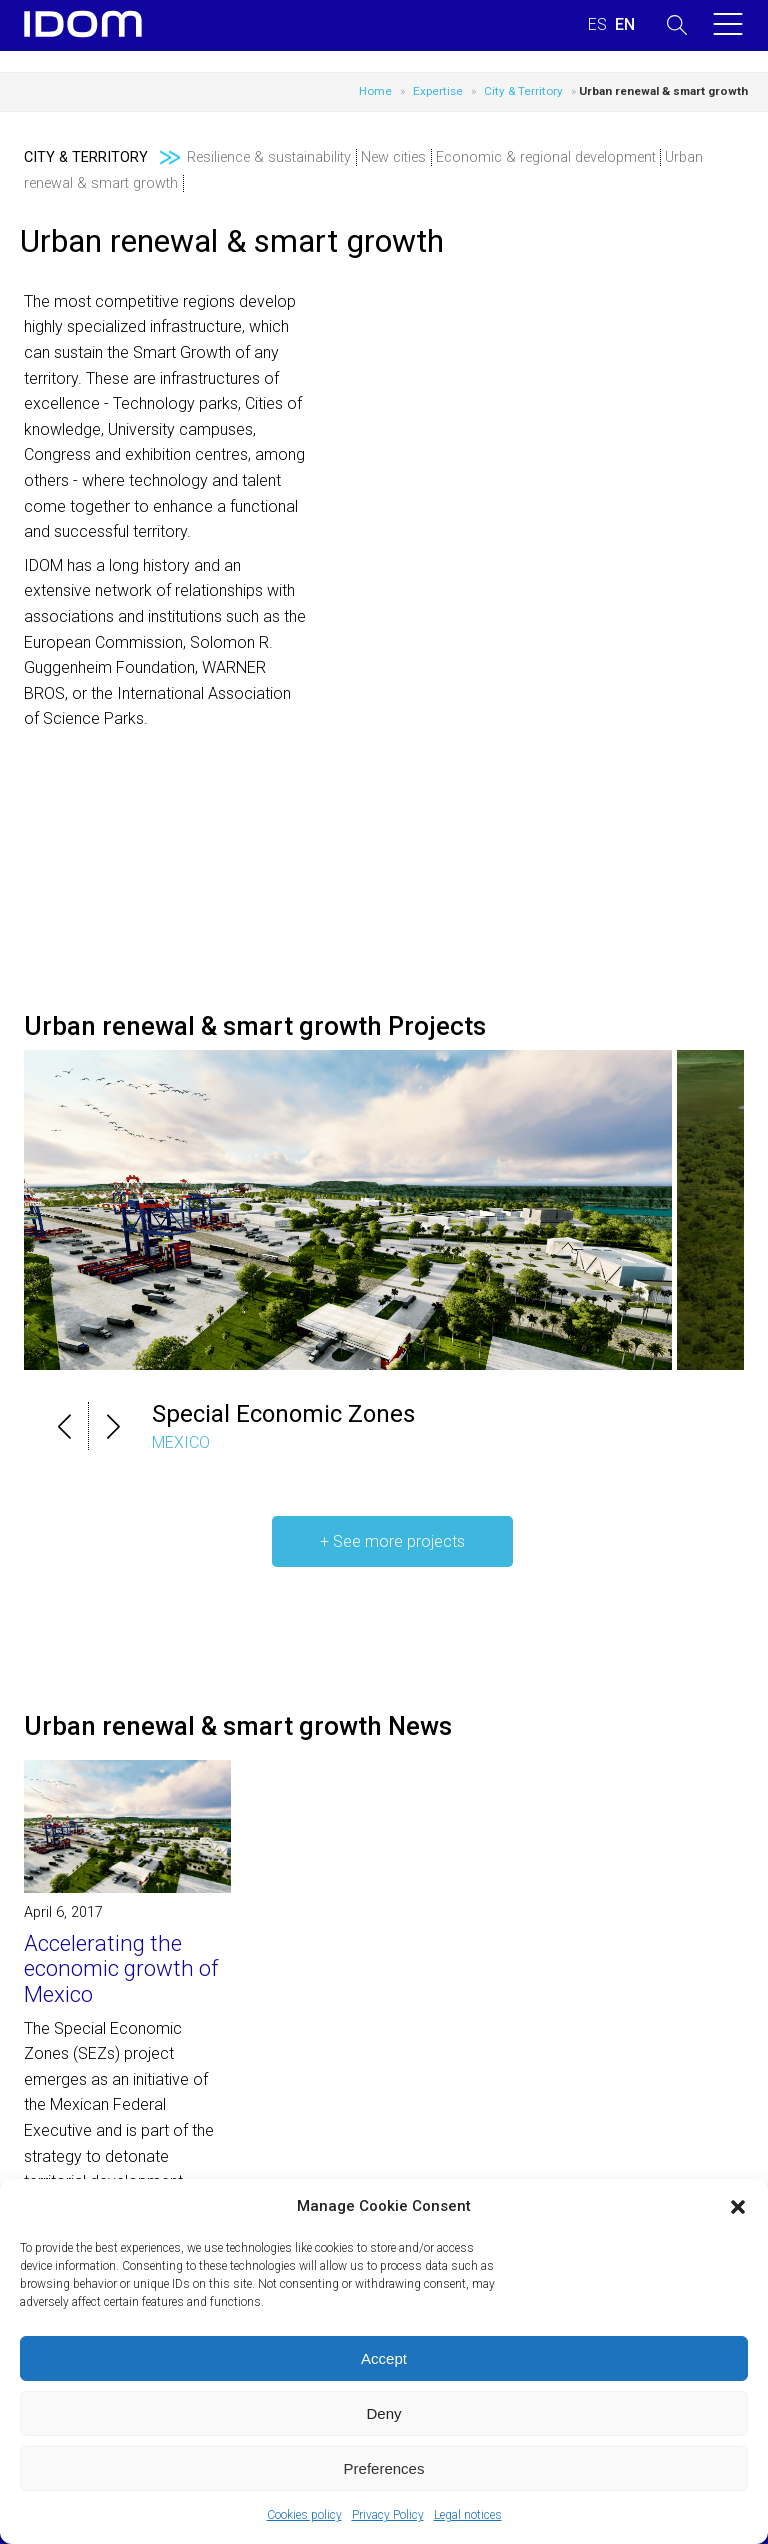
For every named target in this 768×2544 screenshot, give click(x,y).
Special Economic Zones (283, 1414)
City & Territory (523, 91)
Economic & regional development (546, 157)
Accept (384, 2358)
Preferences (384, 2468)
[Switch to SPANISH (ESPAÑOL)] (597, 25)
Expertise (438, 91)
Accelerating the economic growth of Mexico (121, 1968)
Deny (383, 2413)
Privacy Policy (388, 2515)
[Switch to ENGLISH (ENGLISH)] (625, 25)
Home (375, 91)
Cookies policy (304, 2515)
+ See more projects (392, 1541)
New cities (393, 157)
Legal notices (468, 2515)
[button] (738, 2207)
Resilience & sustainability (269, 157)
